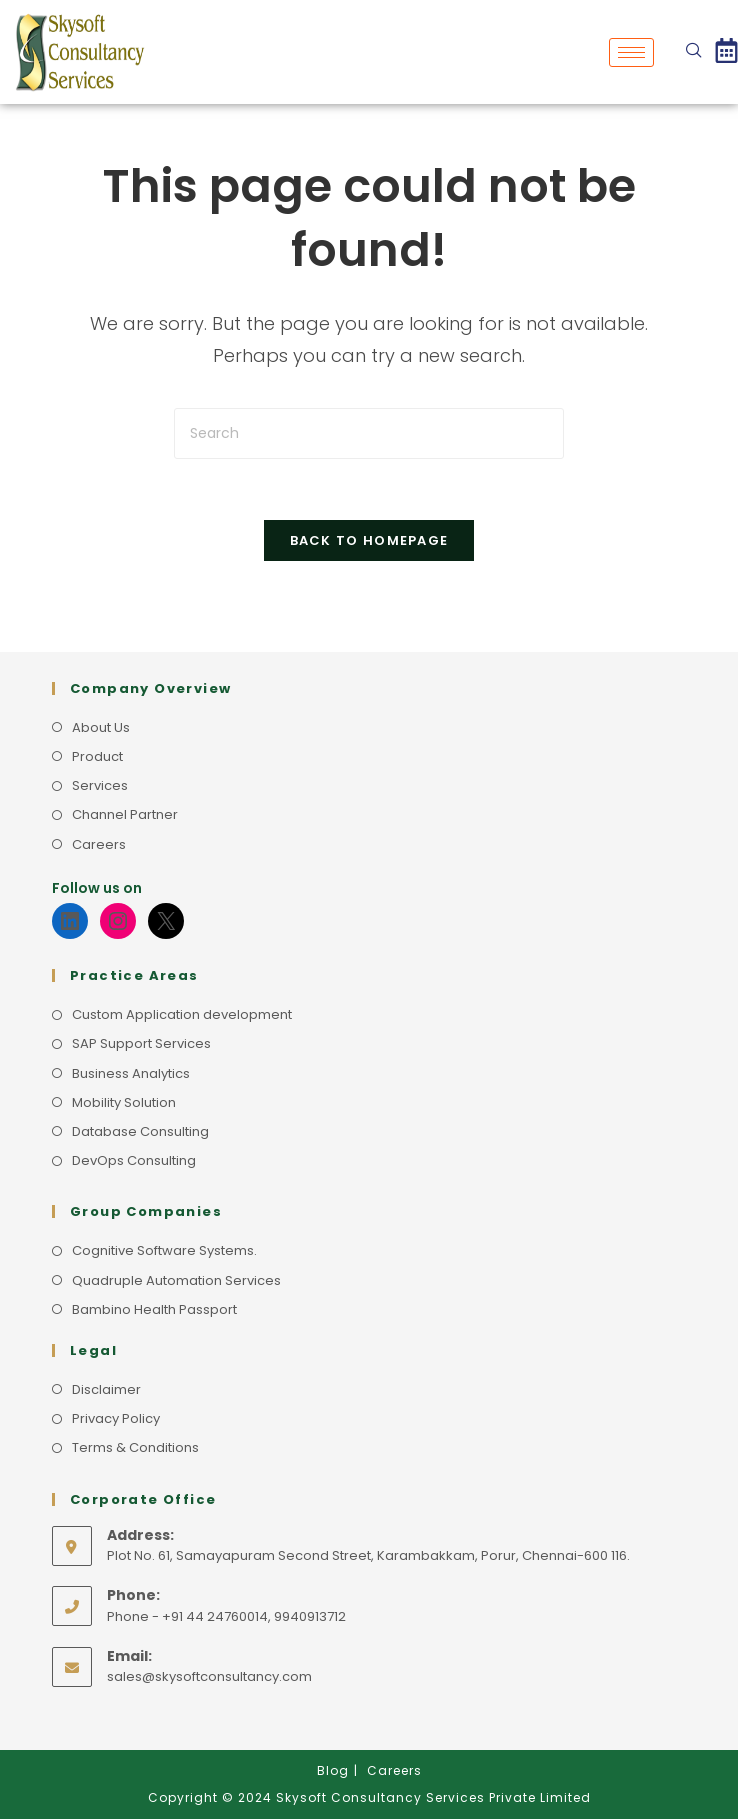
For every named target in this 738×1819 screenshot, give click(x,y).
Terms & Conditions (135, 1447)
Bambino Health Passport (154, 1309)
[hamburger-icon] (631, 52)
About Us (101, 727)
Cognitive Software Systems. (164, 1250)
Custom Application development (182, 1014)
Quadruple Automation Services (176, 1280)
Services (100, 785)
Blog (333, 1770)
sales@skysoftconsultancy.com (209, 1676)
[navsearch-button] (694, 52)
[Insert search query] (369, 433)
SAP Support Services (141, 1043)
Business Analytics (131, 1073)
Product (97, 756)
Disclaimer (106, 1389)
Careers (99, 844)
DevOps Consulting (134, 1160)
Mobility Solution (124, 1102)
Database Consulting (140, 1131)
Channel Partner (125, 814)
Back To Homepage (369, 540)
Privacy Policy (116, 1418)
